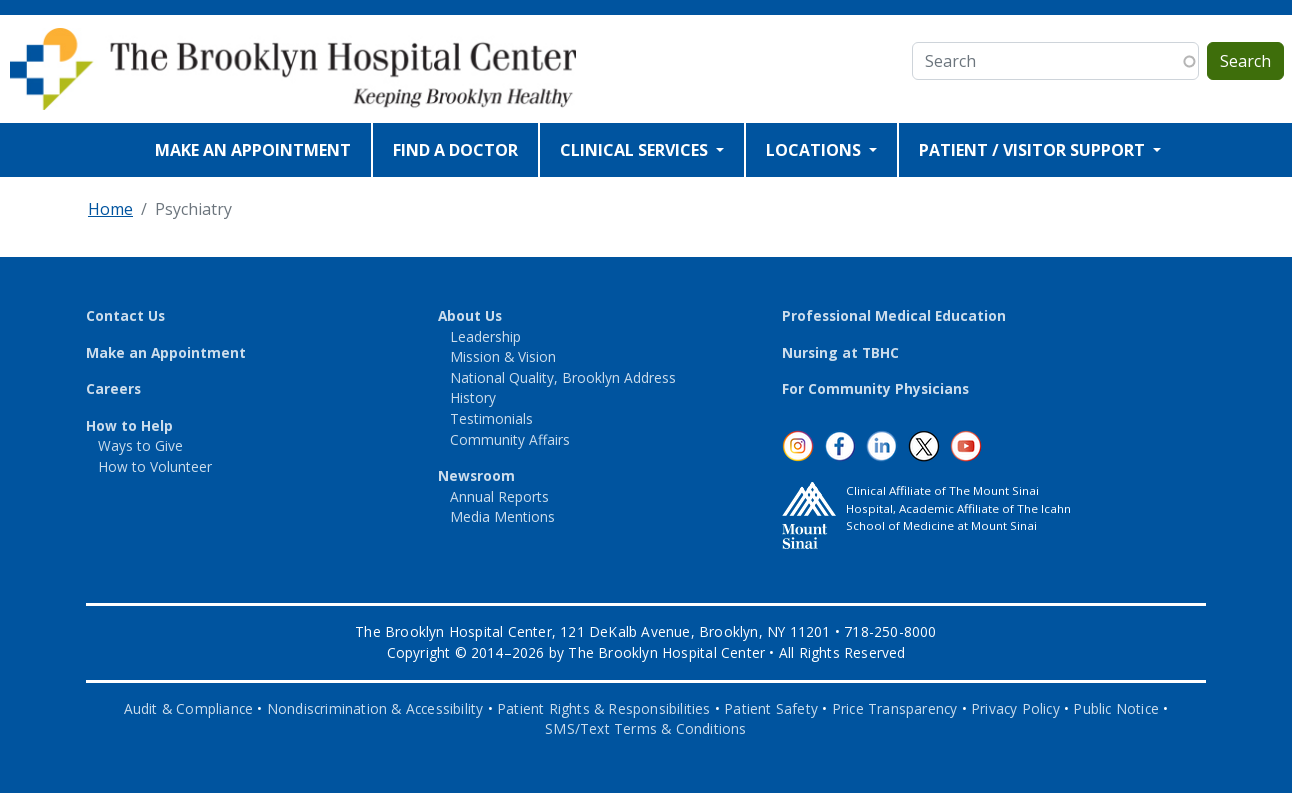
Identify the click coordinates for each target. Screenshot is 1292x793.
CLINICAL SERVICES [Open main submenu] (636, 150)
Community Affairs (510, 439)
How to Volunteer (155, 466)
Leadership (485, 336)
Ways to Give (140, 445)
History (473, 397)
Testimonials (491, 418)
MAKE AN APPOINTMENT (253, 150)
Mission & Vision (503, 356)
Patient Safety (771, 708)
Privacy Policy (1015, 708)
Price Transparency (895, 708)
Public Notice (1116, 708)
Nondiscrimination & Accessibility (375, 708)
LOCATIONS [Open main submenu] (815, 150)
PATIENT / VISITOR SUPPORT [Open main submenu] (1034, 150)
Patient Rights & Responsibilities (604, 708)
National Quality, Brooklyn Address (563, 377)
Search (1245, 61)
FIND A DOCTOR (455, 150)
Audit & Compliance (189, 708)
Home (110, 209)
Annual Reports (499, 496)
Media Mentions (502, 516)
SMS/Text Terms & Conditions (645, 728)
